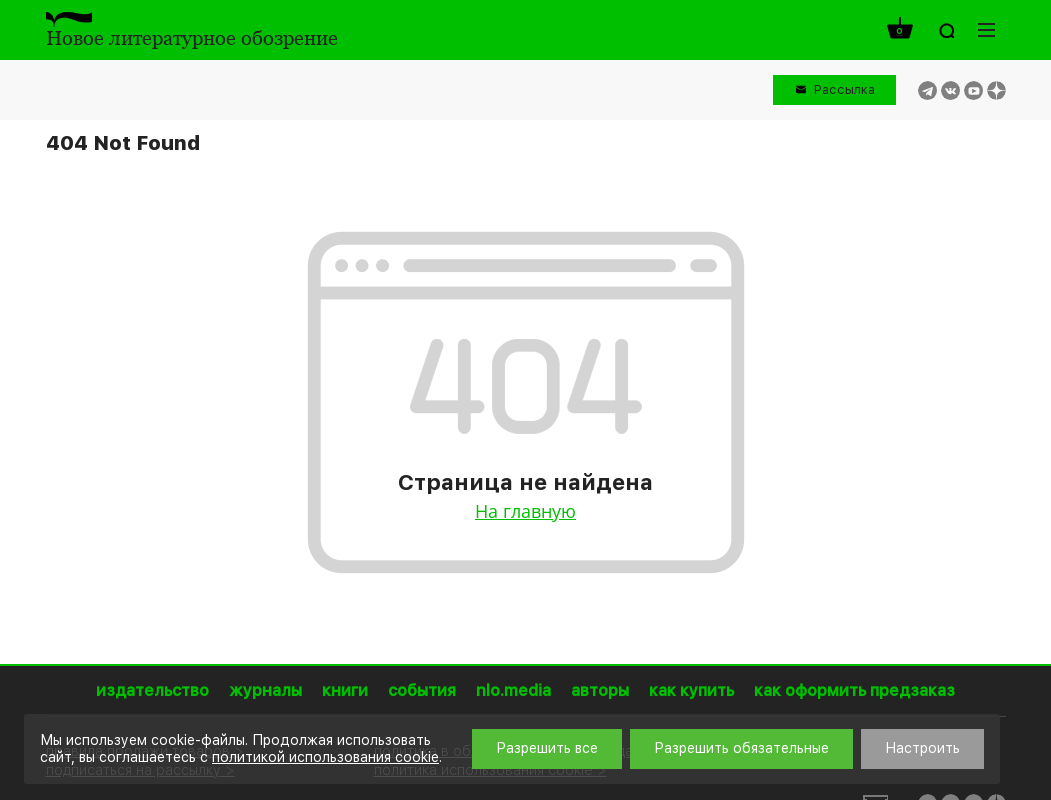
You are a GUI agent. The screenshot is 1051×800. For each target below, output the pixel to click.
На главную (525, 511)
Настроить (922, 748)
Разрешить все (547, 748)
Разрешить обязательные (741, 748)
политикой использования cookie (325, 757)
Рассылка (844, 89)
